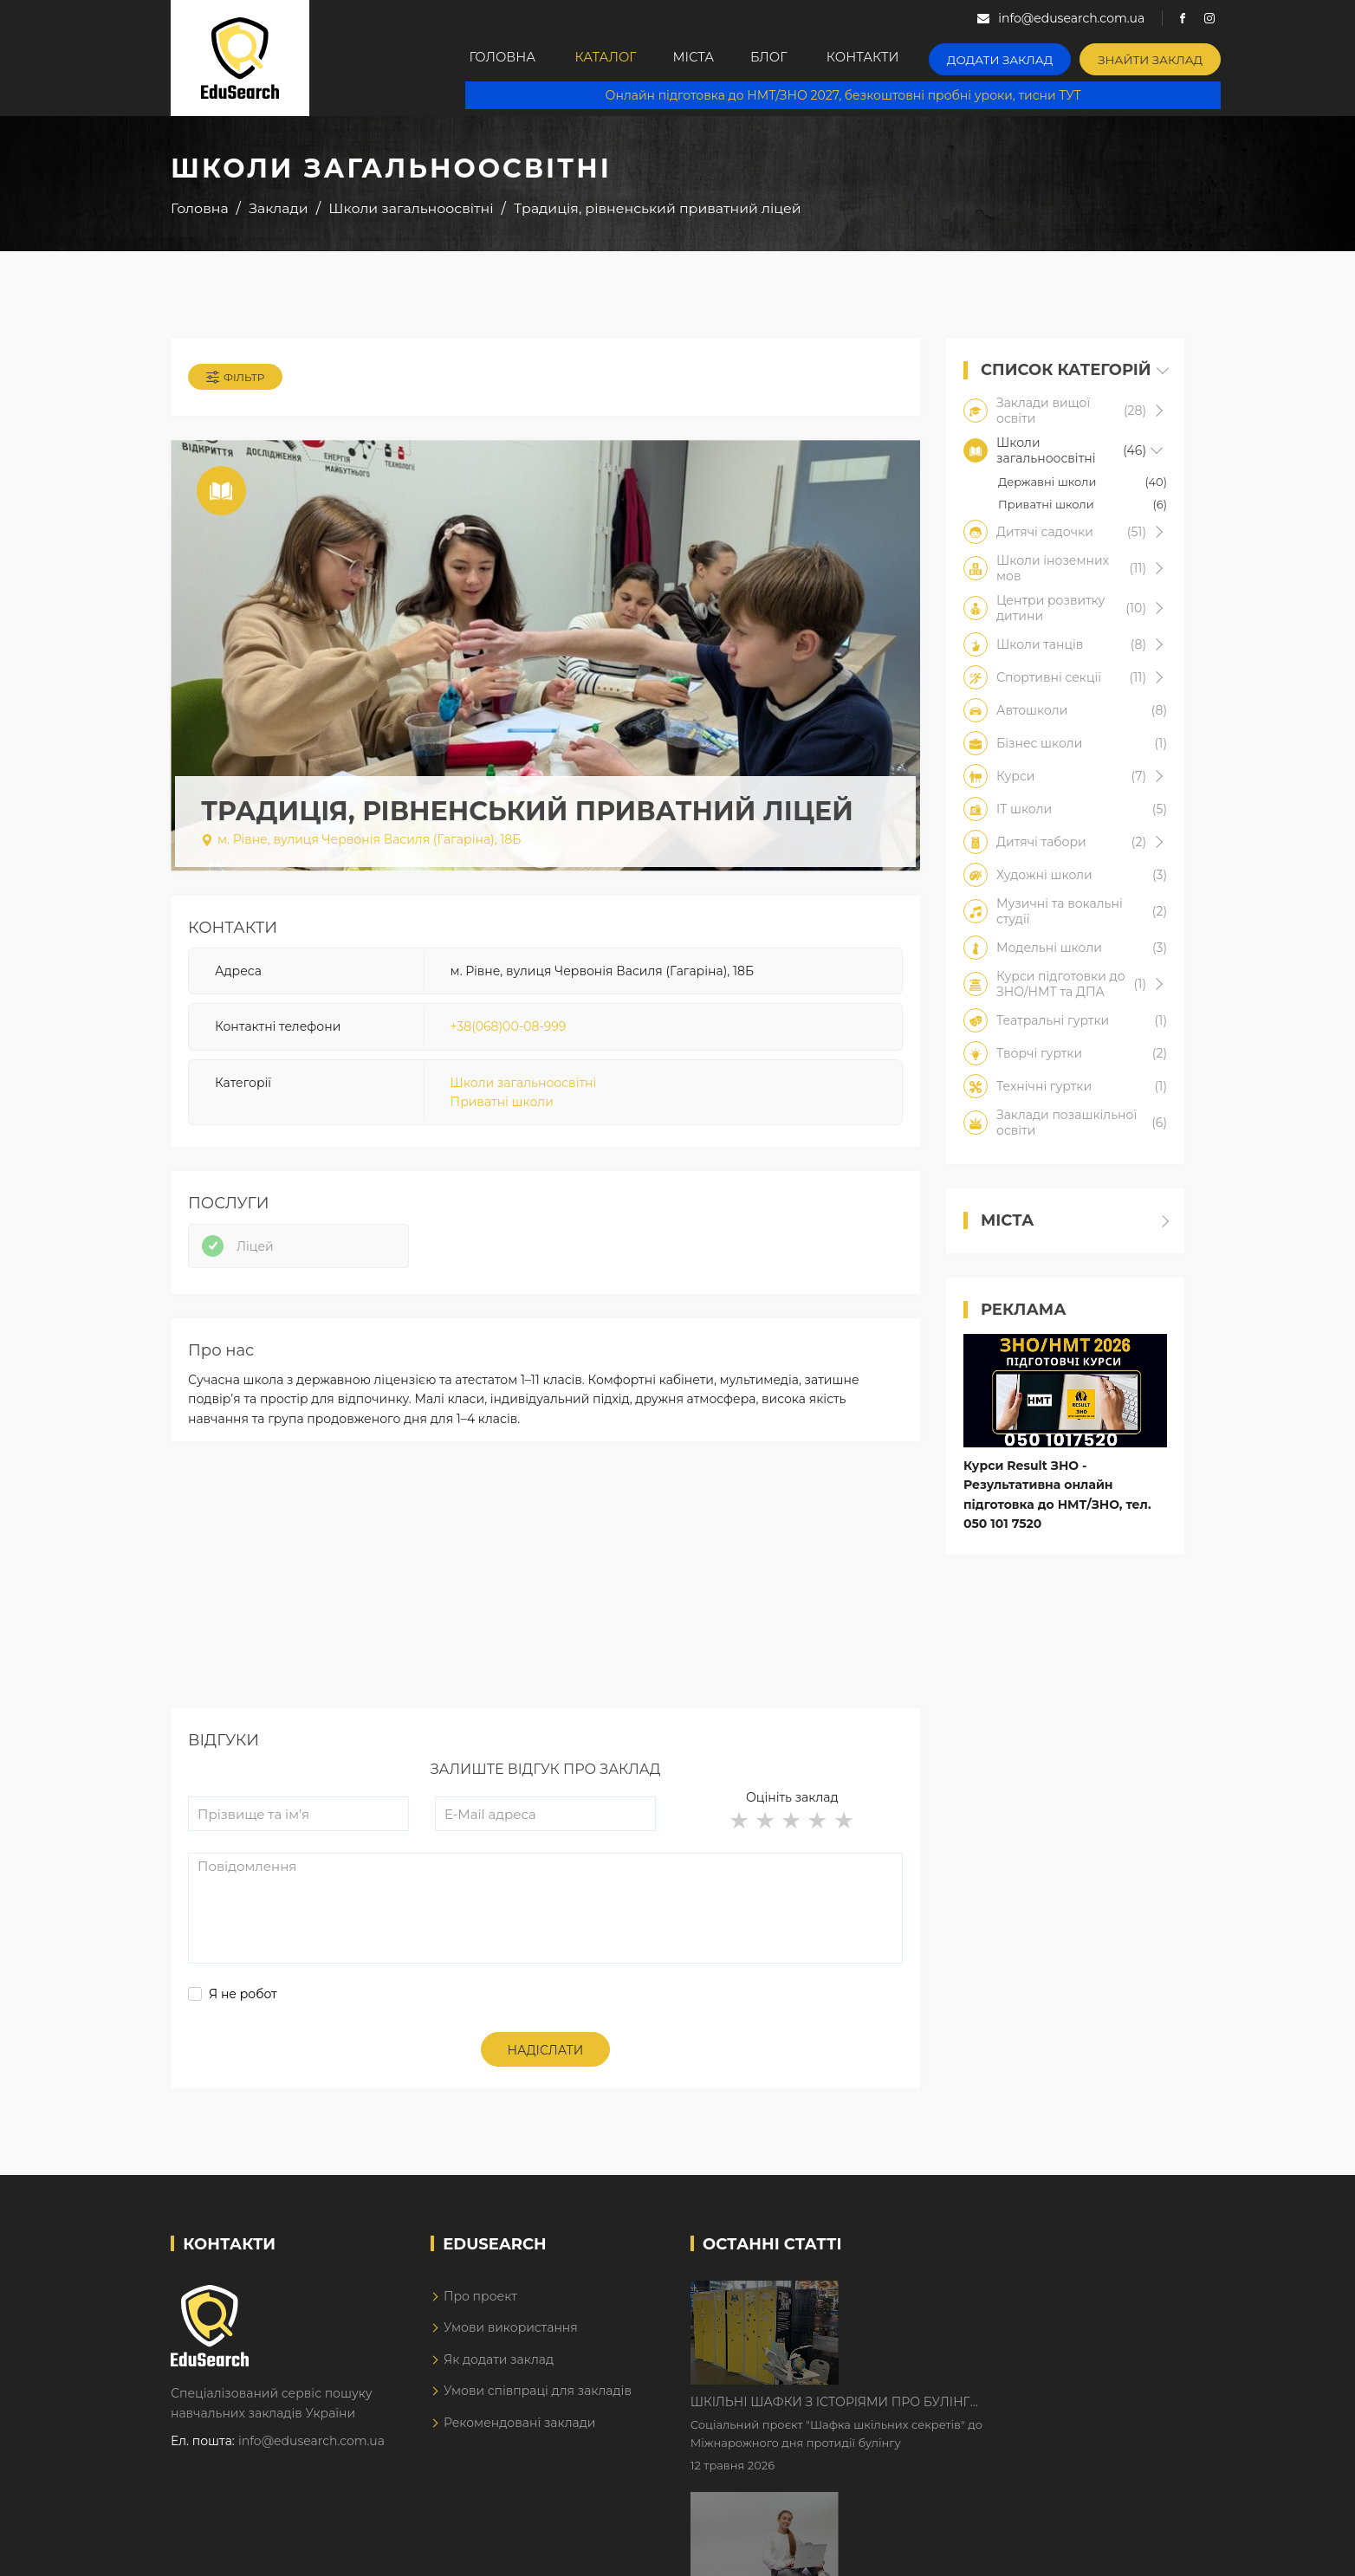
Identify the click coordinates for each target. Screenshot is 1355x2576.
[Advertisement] (545, 1595)
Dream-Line (1148, 2550)
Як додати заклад (499, 2368)
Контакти (896, 58)
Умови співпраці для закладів (538, 2399)
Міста (711, 58)
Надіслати (546, 2060)
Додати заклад (1028, 56)
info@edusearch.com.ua (311, 2449)
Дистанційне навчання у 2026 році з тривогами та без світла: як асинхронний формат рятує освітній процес (991, 2412)
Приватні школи (502, 1105)
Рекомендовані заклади (520, 2431)
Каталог (614, 58)
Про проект (480, 2305)
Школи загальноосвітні (524, 1086)
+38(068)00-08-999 (509, 1030)
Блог (796, 58)
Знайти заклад (1168, 56)
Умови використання (511, 2337)
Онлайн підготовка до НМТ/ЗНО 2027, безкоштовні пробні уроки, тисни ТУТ (852, 95)
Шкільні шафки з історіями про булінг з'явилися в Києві (978, 2304)
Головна (505, 58)
